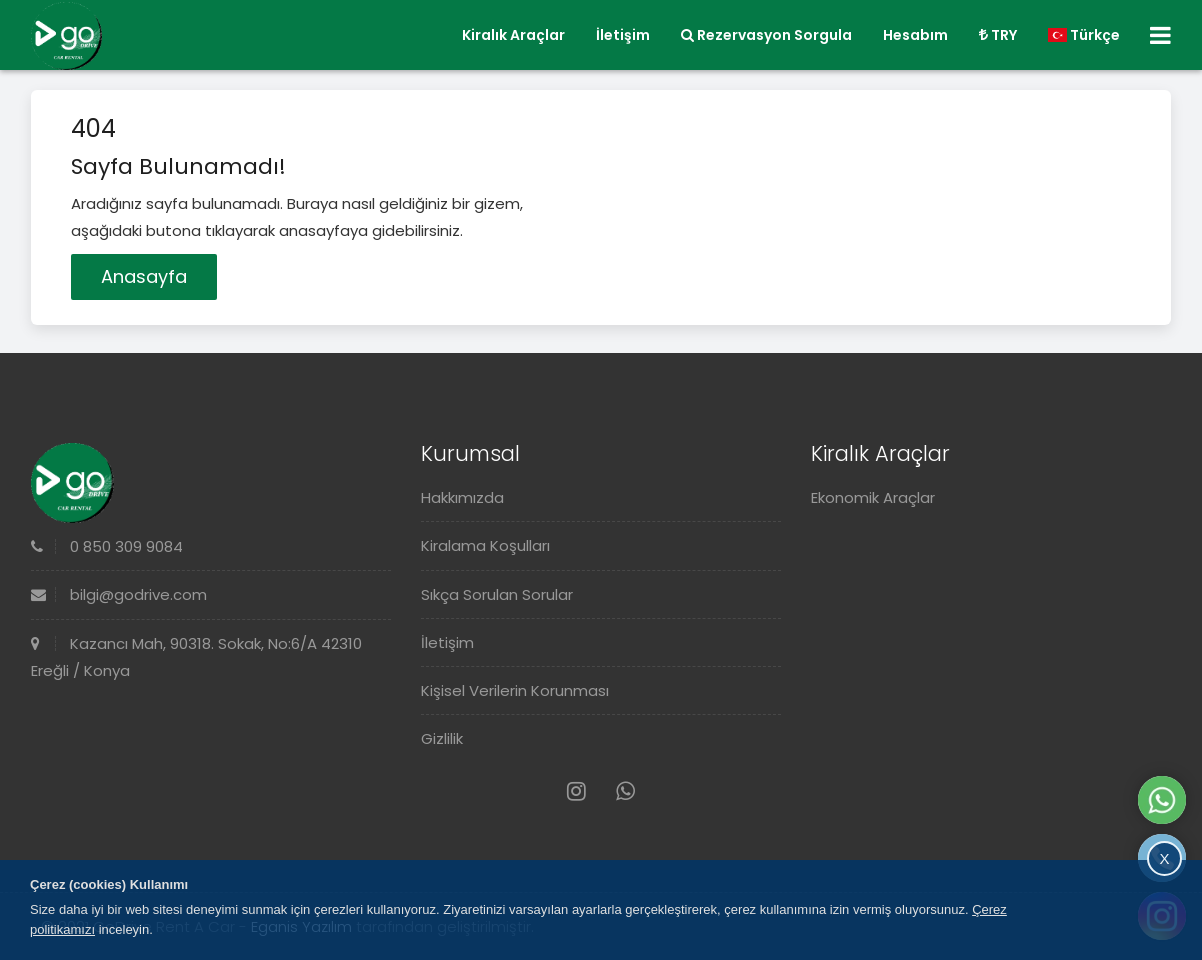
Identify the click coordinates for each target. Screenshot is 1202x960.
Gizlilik (442, 738)
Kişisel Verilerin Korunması (515, 690)
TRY (998, 35)
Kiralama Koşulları (485, 545)
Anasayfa (144, 276)
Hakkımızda (462, 497)
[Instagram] (576, 791)
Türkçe (1084, 35)
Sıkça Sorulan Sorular (497, 594)
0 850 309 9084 (107, 546)
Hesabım (915, 35)
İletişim (623, 35)
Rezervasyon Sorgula (766, 35)
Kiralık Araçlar (513, 35)
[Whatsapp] (625, 791)
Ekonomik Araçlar (873, 497)
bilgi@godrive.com (119, 594)
